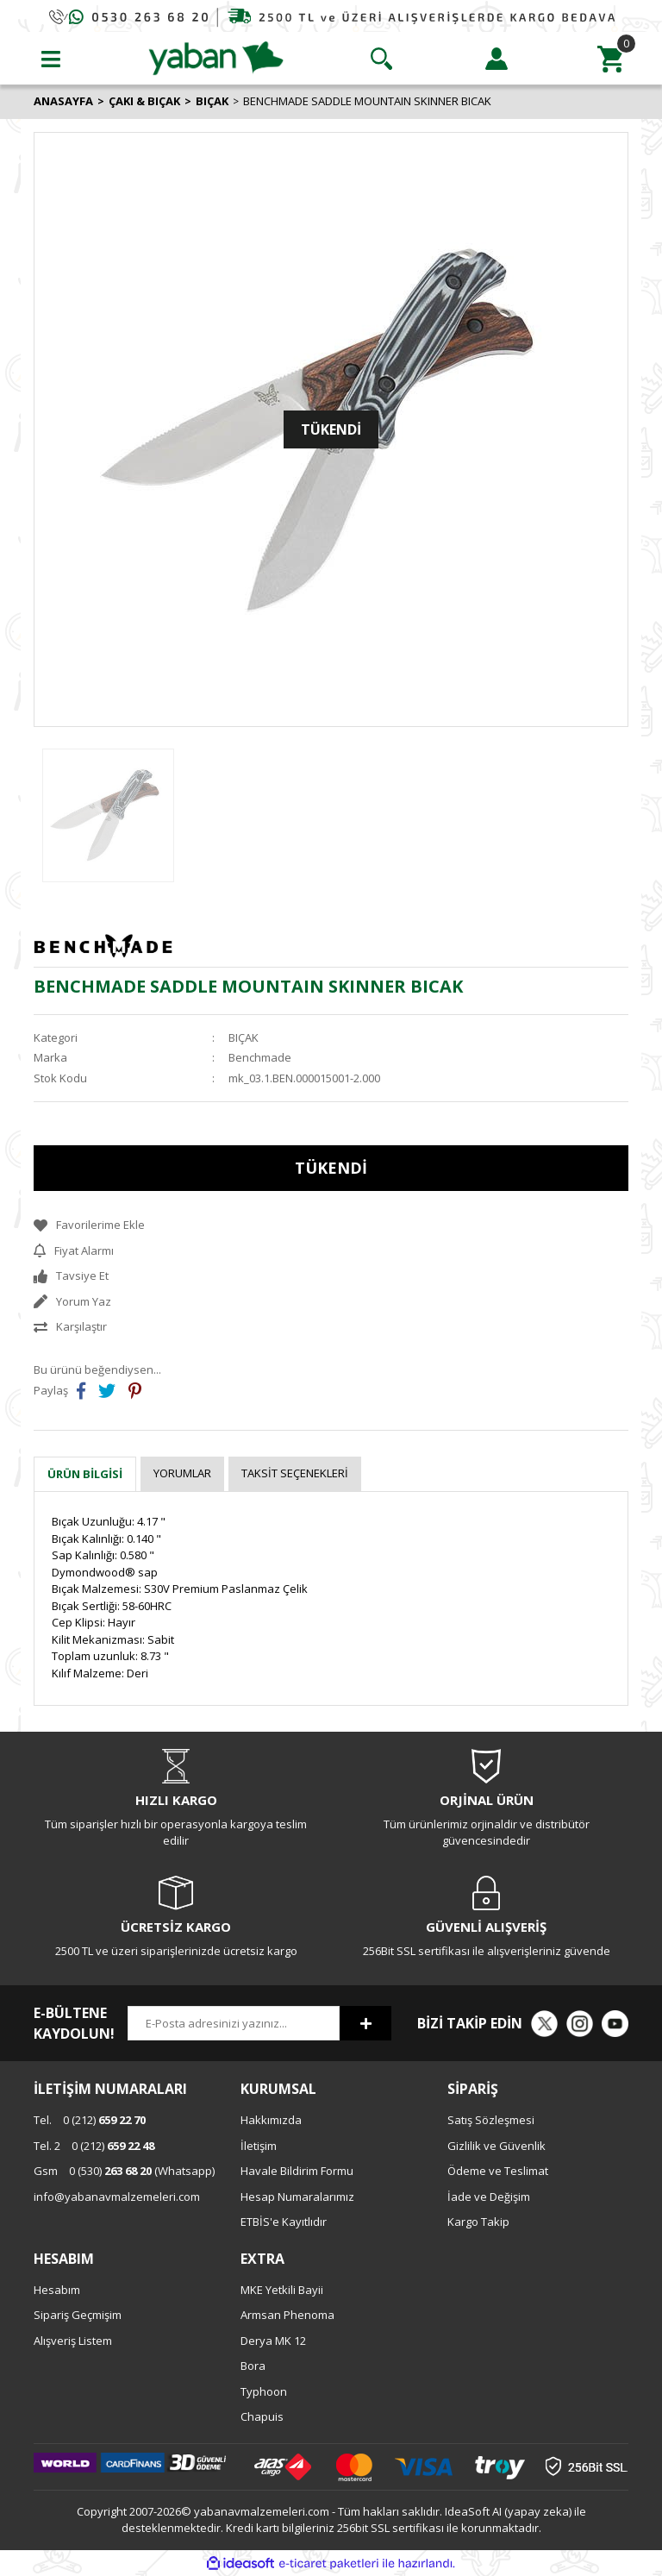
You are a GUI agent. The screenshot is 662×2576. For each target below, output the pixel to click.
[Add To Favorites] (331, 1225)
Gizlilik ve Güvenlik (496, 2145)
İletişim (258, 2145)
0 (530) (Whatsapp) (124, 2170)
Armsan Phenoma (287, 2314)
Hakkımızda (271, 2120)
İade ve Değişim (488, 2196)
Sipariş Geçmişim (78, 2314)
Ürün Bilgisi (84, 1474)
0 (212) (90, 2120)
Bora (252, 2365)
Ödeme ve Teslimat (497, 2170)
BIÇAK (243, 1037)
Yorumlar (182, 1473)
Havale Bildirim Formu (296, 2170)
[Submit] (365, 2023)
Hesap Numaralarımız (297, 2196)
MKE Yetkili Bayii (281, 2289)
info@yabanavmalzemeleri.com (117, 2196)
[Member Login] (496, 58)
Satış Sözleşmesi (490, 2120)
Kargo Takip (478, 2221)
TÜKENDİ (331, 1167)
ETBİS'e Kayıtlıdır (283, 2221)
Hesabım (57, 2289)
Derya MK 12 (273, 2340)
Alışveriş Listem (73, 2340)
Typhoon (263, 2391)
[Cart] (611, 58)
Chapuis (262, 2416)
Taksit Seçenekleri (294, 1473)
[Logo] (216, 57)
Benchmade (259, 1057)
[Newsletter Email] (234, 2023)
